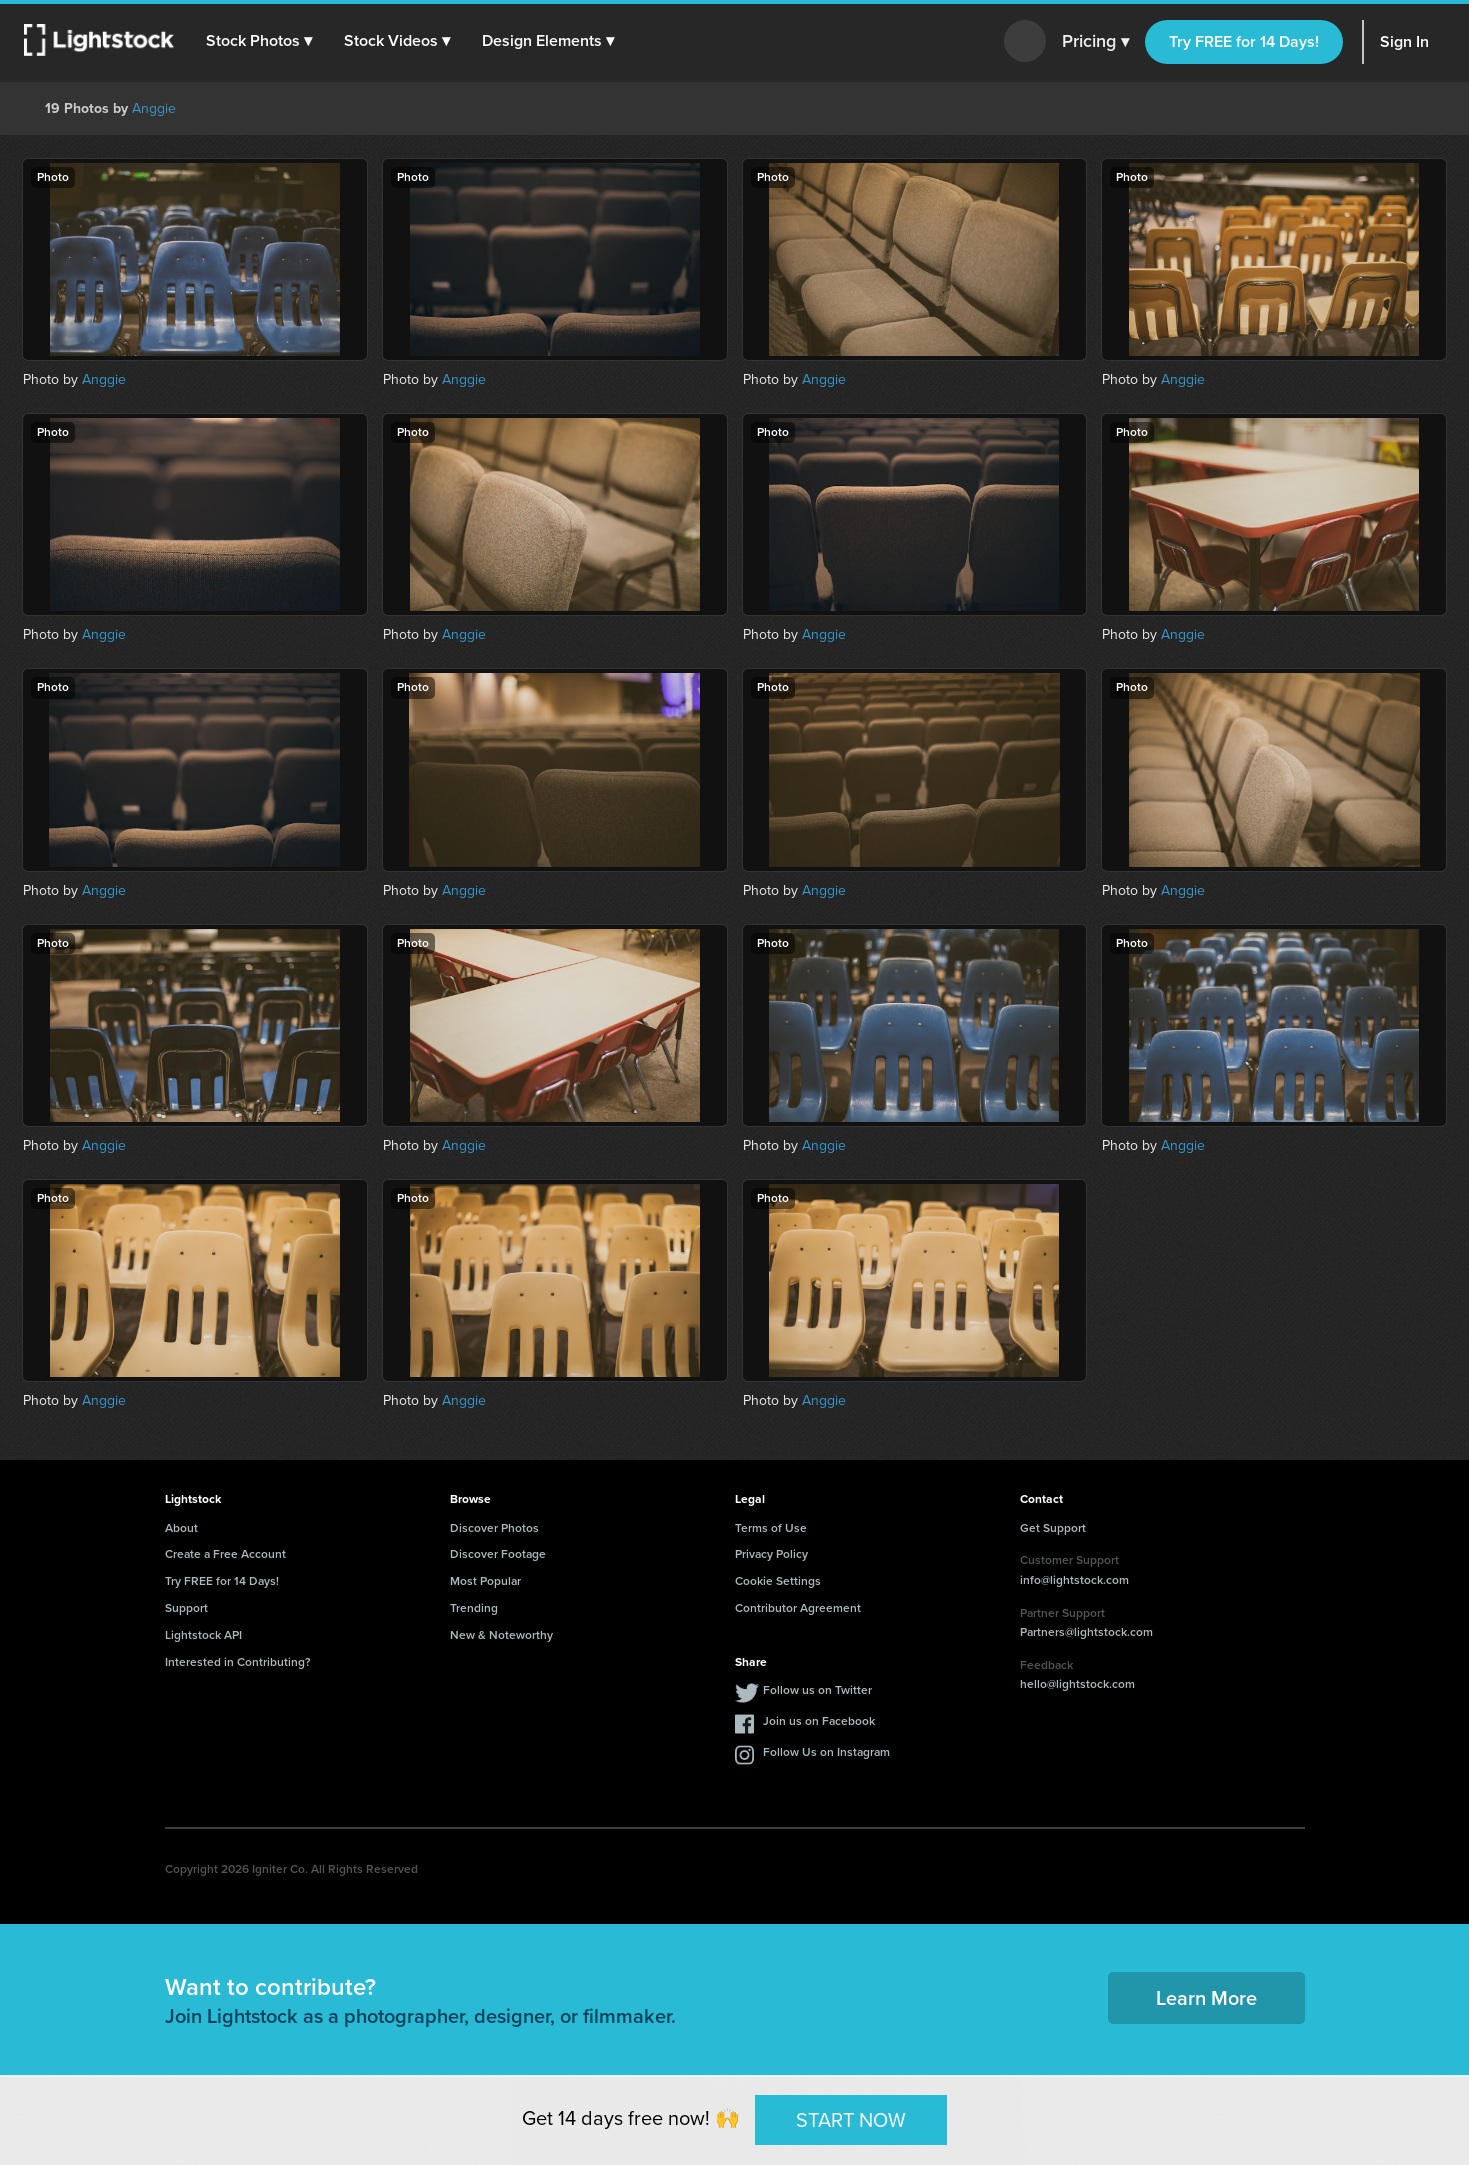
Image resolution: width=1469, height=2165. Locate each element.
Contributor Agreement (798, 1608)
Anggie (154, 108)
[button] (259, 41)
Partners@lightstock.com (1086, 1632)
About (181, 1528)
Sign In (1404, 41)
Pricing (1095, 42)
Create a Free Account (225, 1554)
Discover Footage (498, 1554)
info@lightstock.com (1074, 1580)
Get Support (1053, 1528)
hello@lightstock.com (1077, 1684)
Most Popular (485, 1581)
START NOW (851, 2119)
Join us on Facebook (819, 1721)
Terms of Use (771, 1528)
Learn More (1206, 1998)
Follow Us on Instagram (826, 1752)
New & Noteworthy (501, 1635)
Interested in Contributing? (238, 1662)
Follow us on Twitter (817, 1690)
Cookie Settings (778, 1581)
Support (186, 1608)
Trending (474, 1608)
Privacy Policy (771, 1554)
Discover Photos (494, 1528)
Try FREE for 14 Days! (1244, 41)
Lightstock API (203, 1635)
